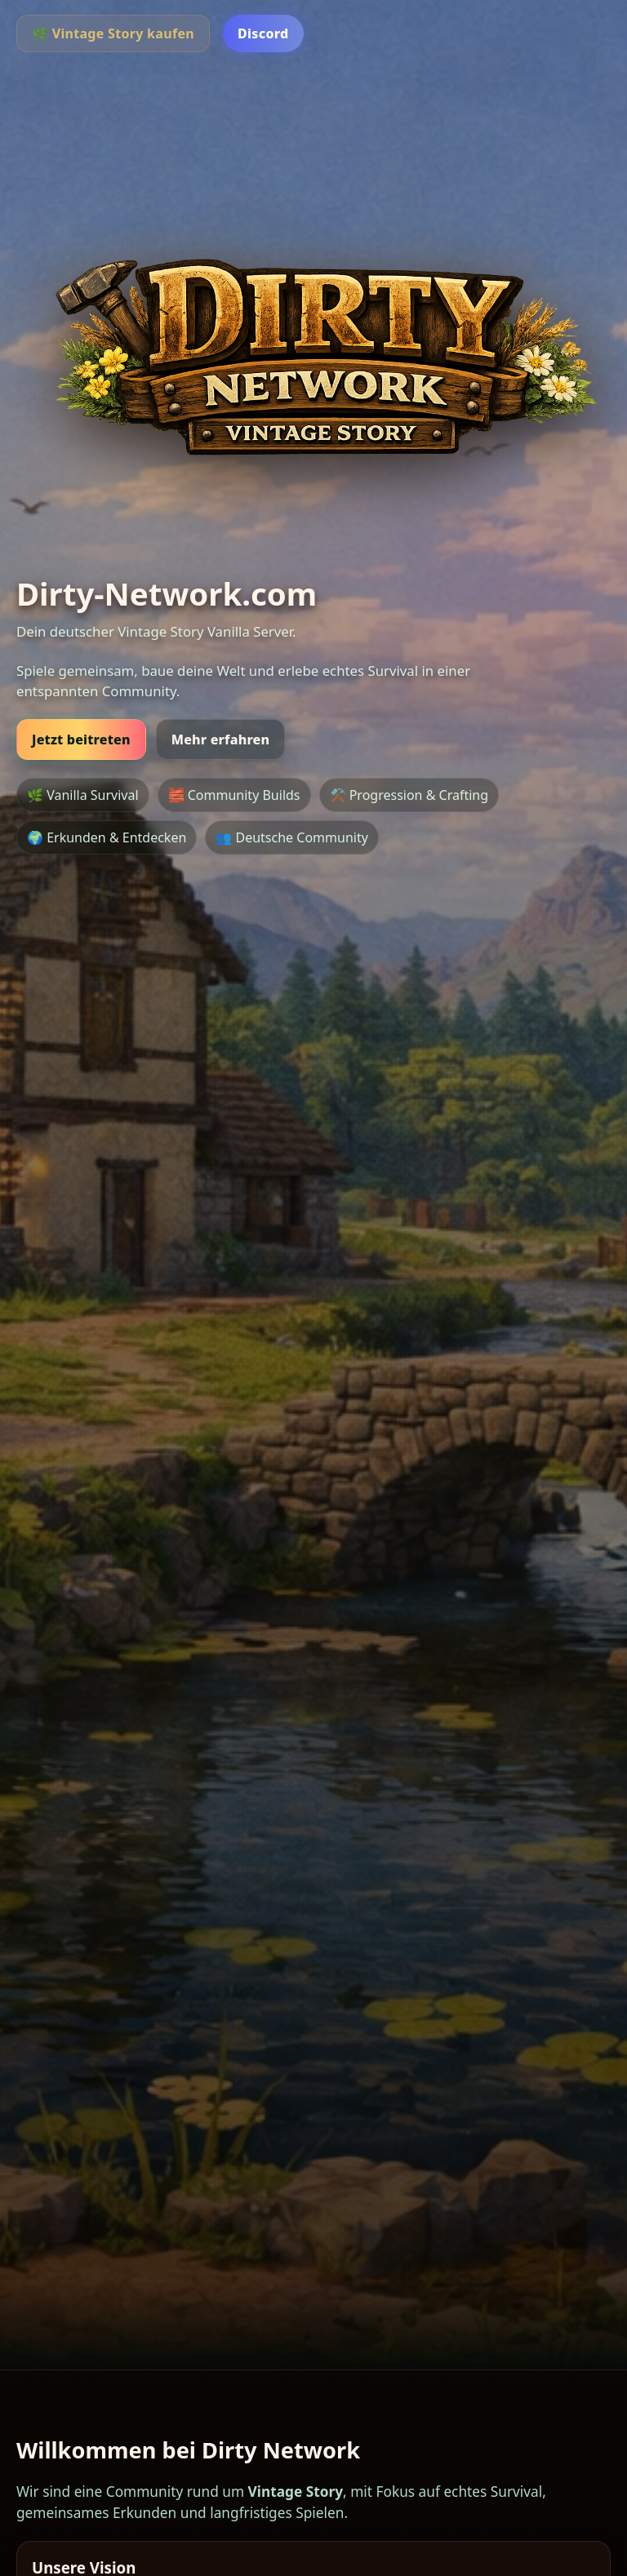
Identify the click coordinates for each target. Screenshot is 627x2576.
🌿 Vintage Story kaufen (113, 33)
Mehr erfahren (220, 739)
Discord (263, 33)
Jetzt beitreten (81, 739)
